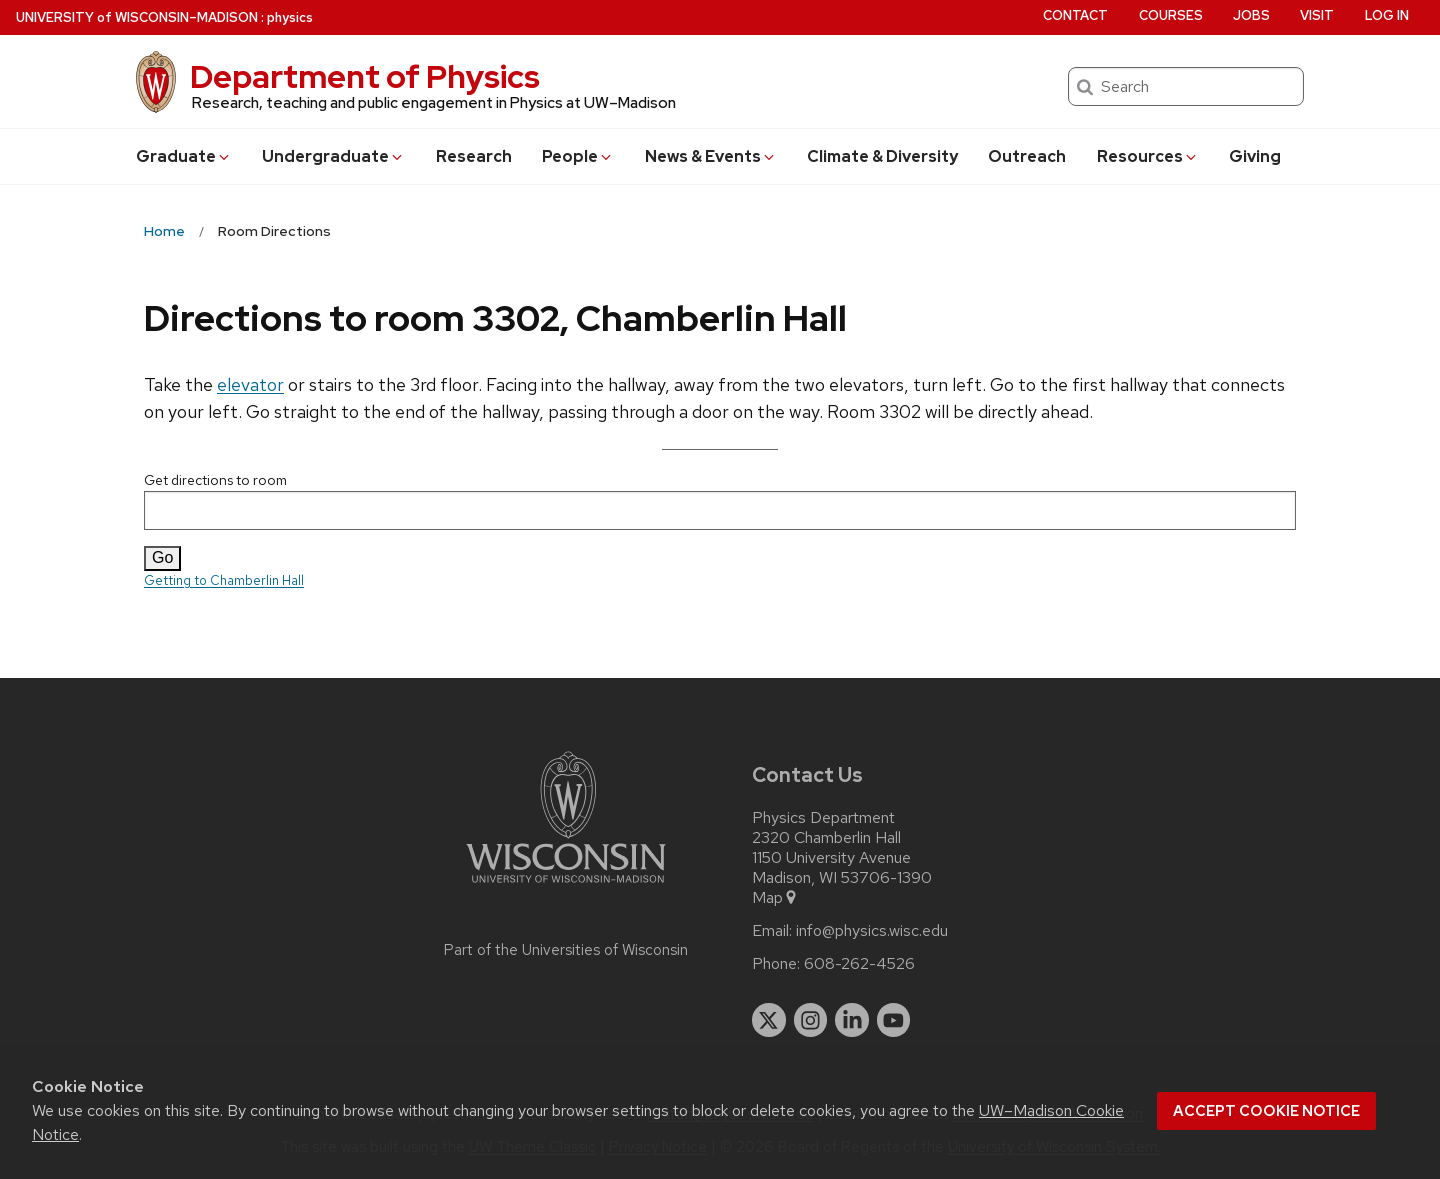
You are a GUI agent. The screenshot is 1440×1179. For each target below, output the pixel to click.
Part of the (566, 950)
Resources (1148, 156)
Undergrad (333, 156)
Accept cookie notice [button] (1266, 1111)
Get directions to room (720, 500)
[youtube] (894, 1020)
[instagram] (811, 1020)
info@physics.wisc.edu (872, 931)
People (578, 156)
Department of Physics (365, 76)
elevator (250, 384)
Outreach (1027, 156)
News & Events (711, 156)
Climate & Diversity (882, 156)
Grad (184, 156)
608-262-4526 (859, 964)
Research (474, 156)
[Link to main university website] (566, 886)
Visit (1317, 15)
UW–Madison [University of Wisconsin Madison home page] (137, 17)
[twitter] (769, 1020)
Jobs (1251, 15)
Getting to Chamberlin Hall (224, 580)
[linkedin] (852, 1020)
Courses (1171, 15)
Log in (1387, 15)
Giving (1255, 156)
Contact (1075, 15)
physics (290, 17)
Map (775, 898)
